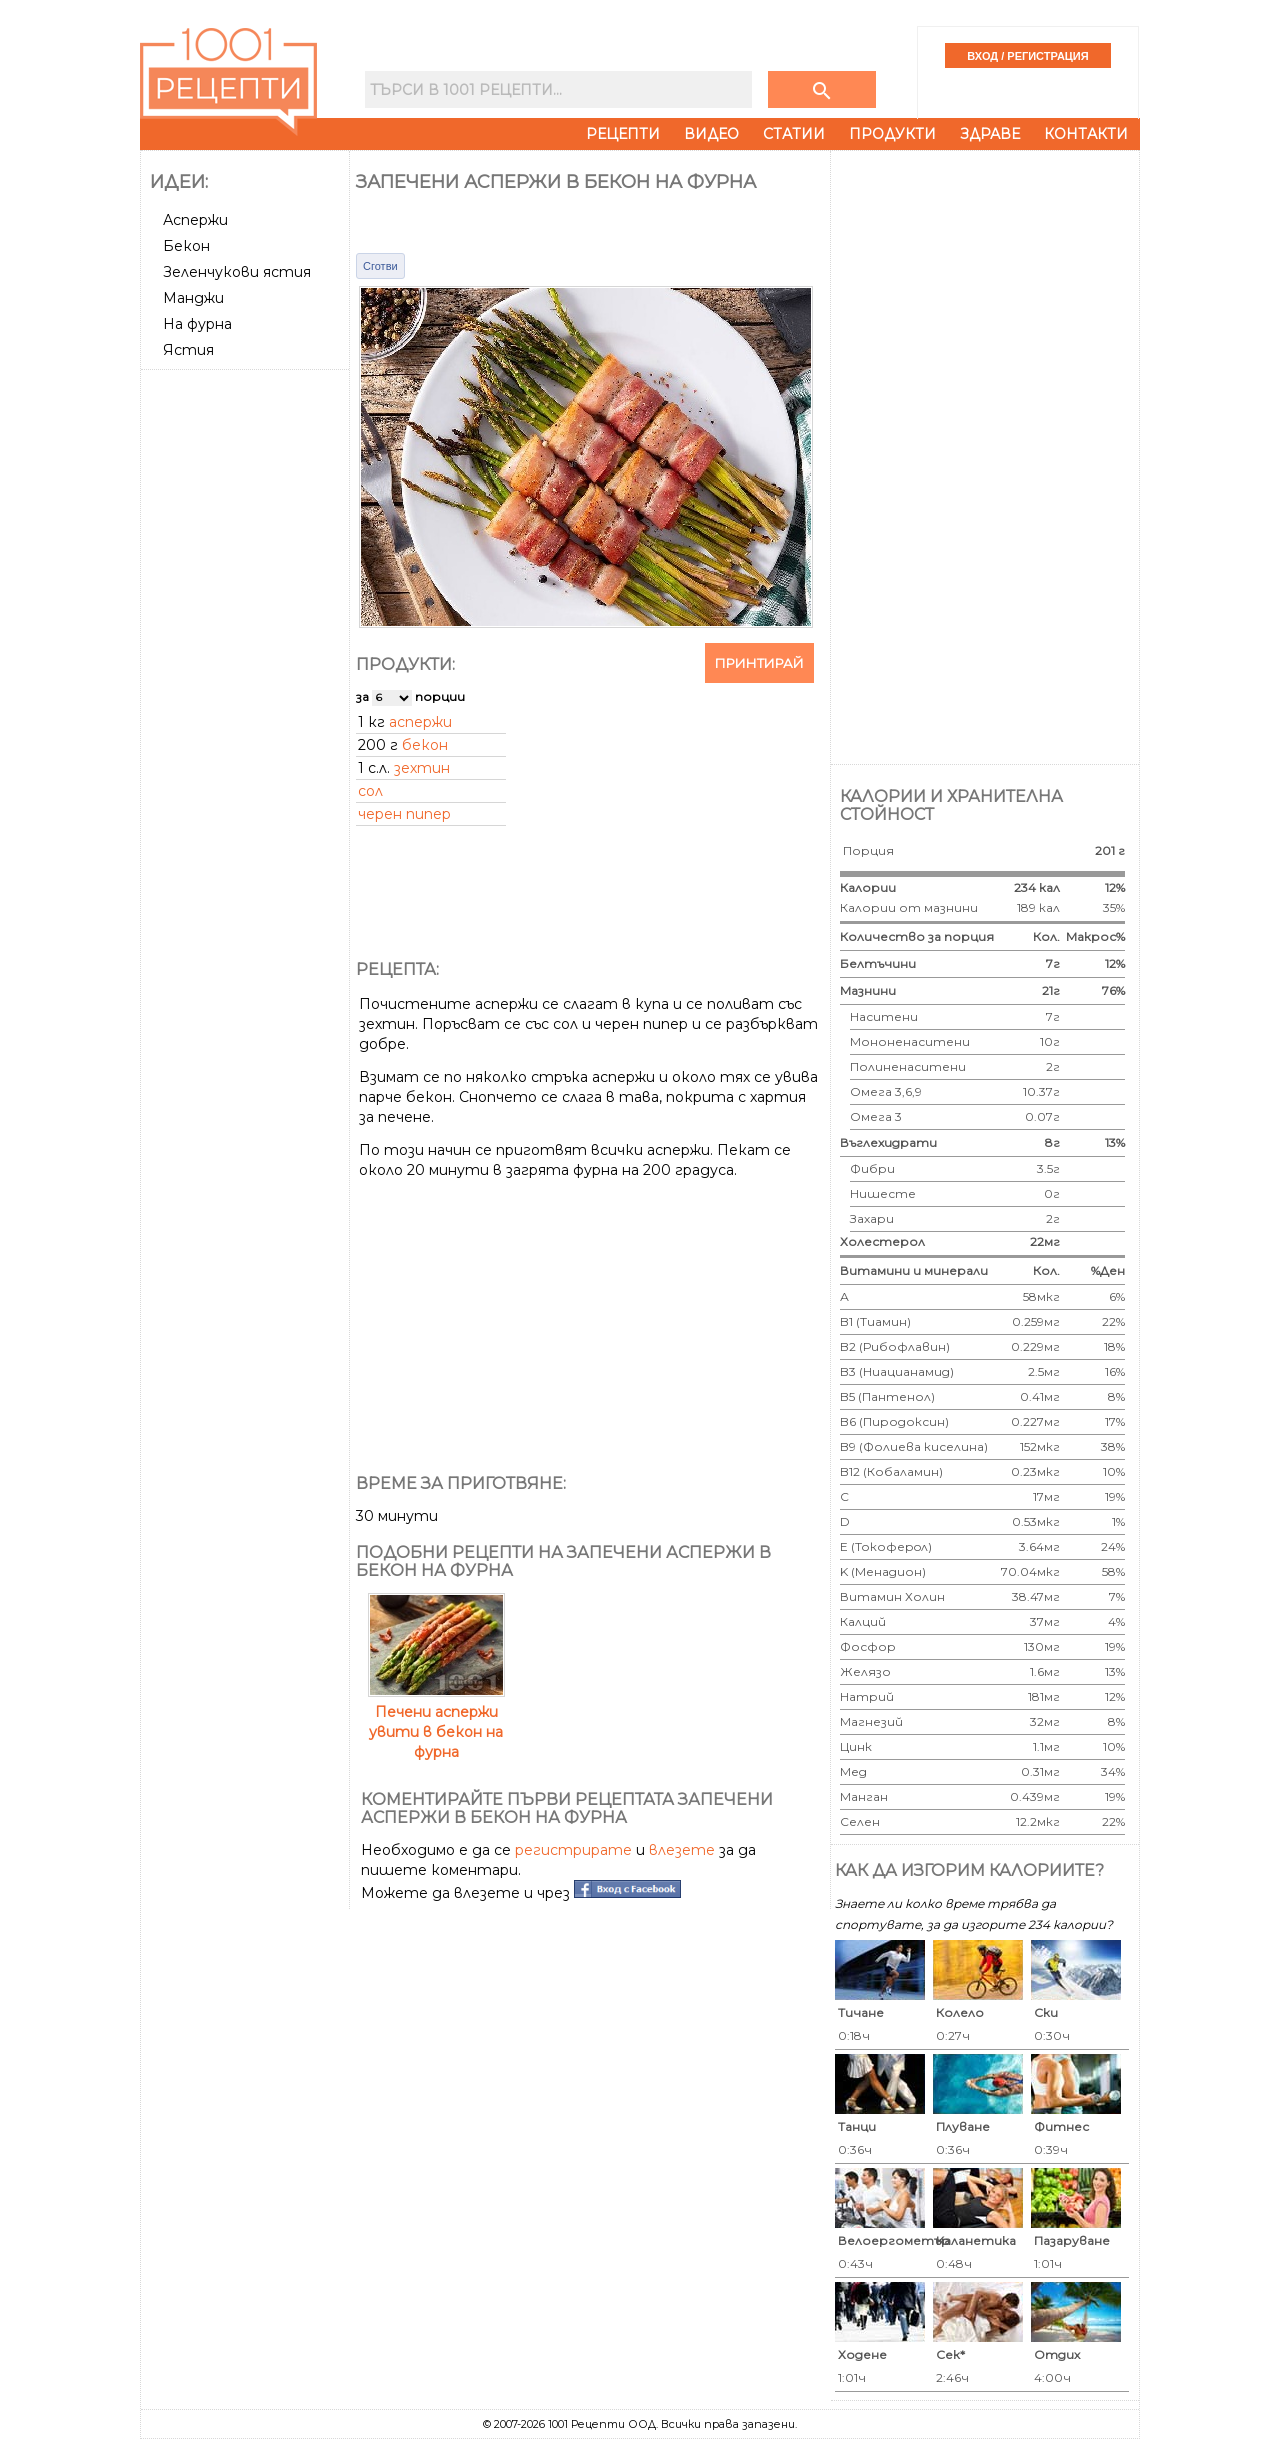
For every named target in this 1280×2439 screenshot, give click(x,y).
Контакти (1086, 134)
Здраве (990, 134)
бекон (425, 745)
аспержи (420, 722)
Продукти (892, 134)
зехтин (422, 768)
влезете (682, 1850)
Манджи (193, 298)
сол (370, 791)
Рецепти (623, 134)
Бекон (186, 246)
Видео (711, 134)
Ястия (188, 350)
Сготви (380, 266)
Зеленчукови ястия (237, 272)
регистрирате (573, 1850)
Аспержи (195, 220)
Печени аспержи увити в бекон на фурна (436, 1722)
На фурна (197, 324)
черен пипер (404, 814)
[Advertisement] (247, 677)
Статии (794, 134)
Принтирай (759, 663)
